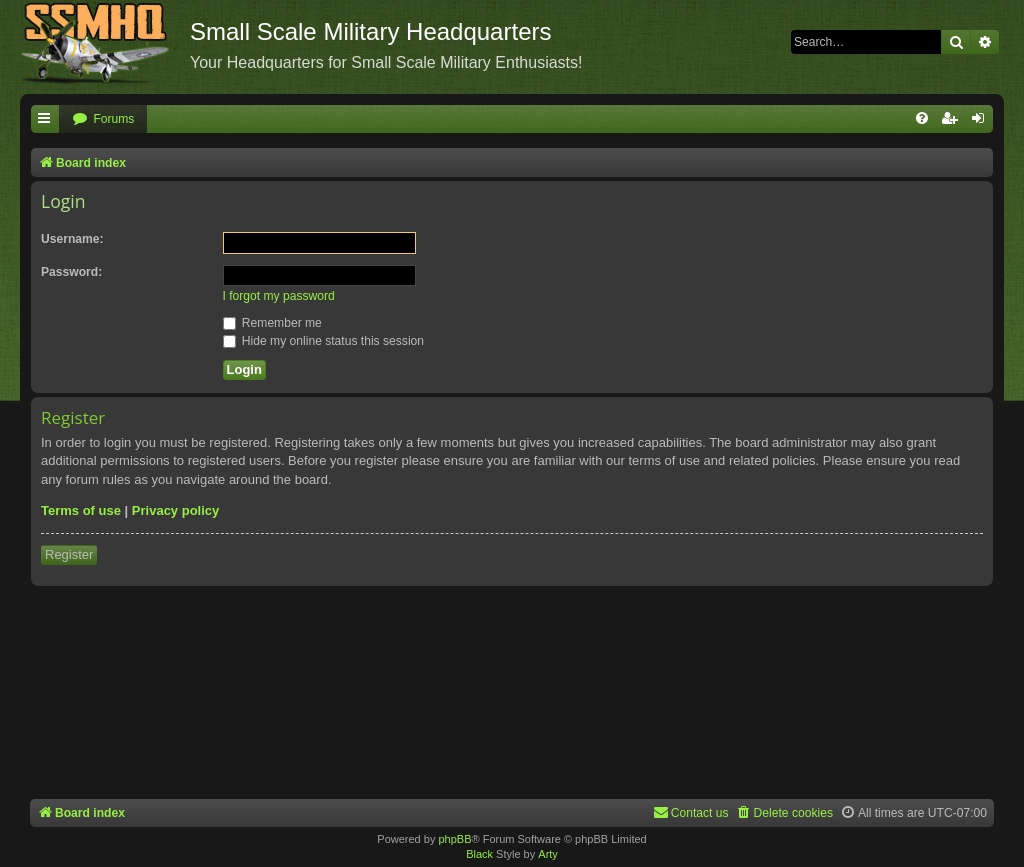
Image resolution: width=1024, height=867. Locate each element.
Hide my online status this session (324, 341)
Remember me (272, 323)
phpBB (454, 839)
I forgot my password (279, 296)
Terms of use (81, 510)
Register (69, 554)
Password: (71, 272)
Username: (72, 239)
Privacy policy (175, 510)
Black (479, 854)
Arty (548, 854)
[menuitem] (103, 119)
